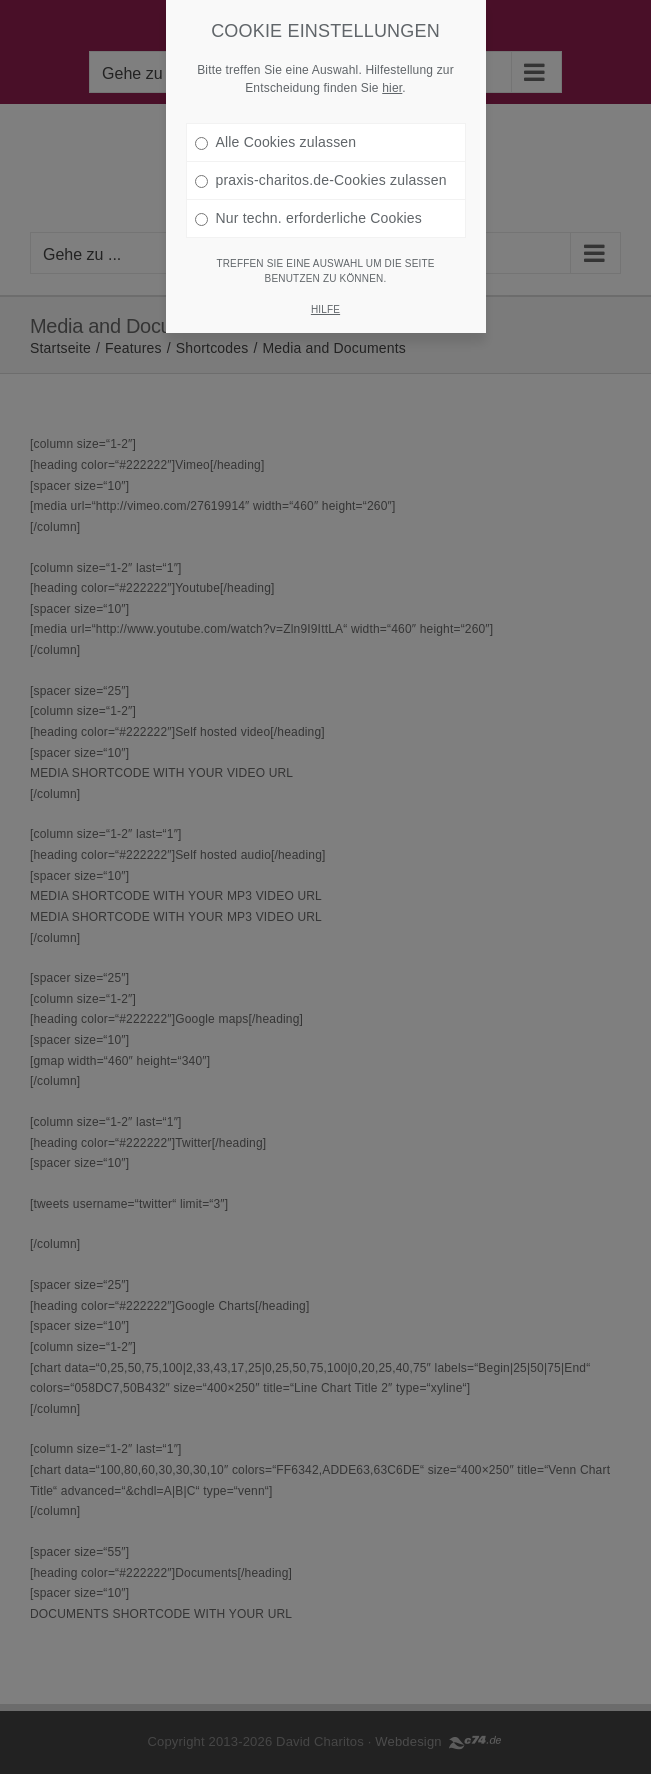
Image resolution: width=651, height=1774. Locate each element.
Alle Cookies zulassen (276, 120)
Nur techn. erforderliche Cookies (309, 196)
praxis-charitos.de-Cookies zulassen (321, 158)
